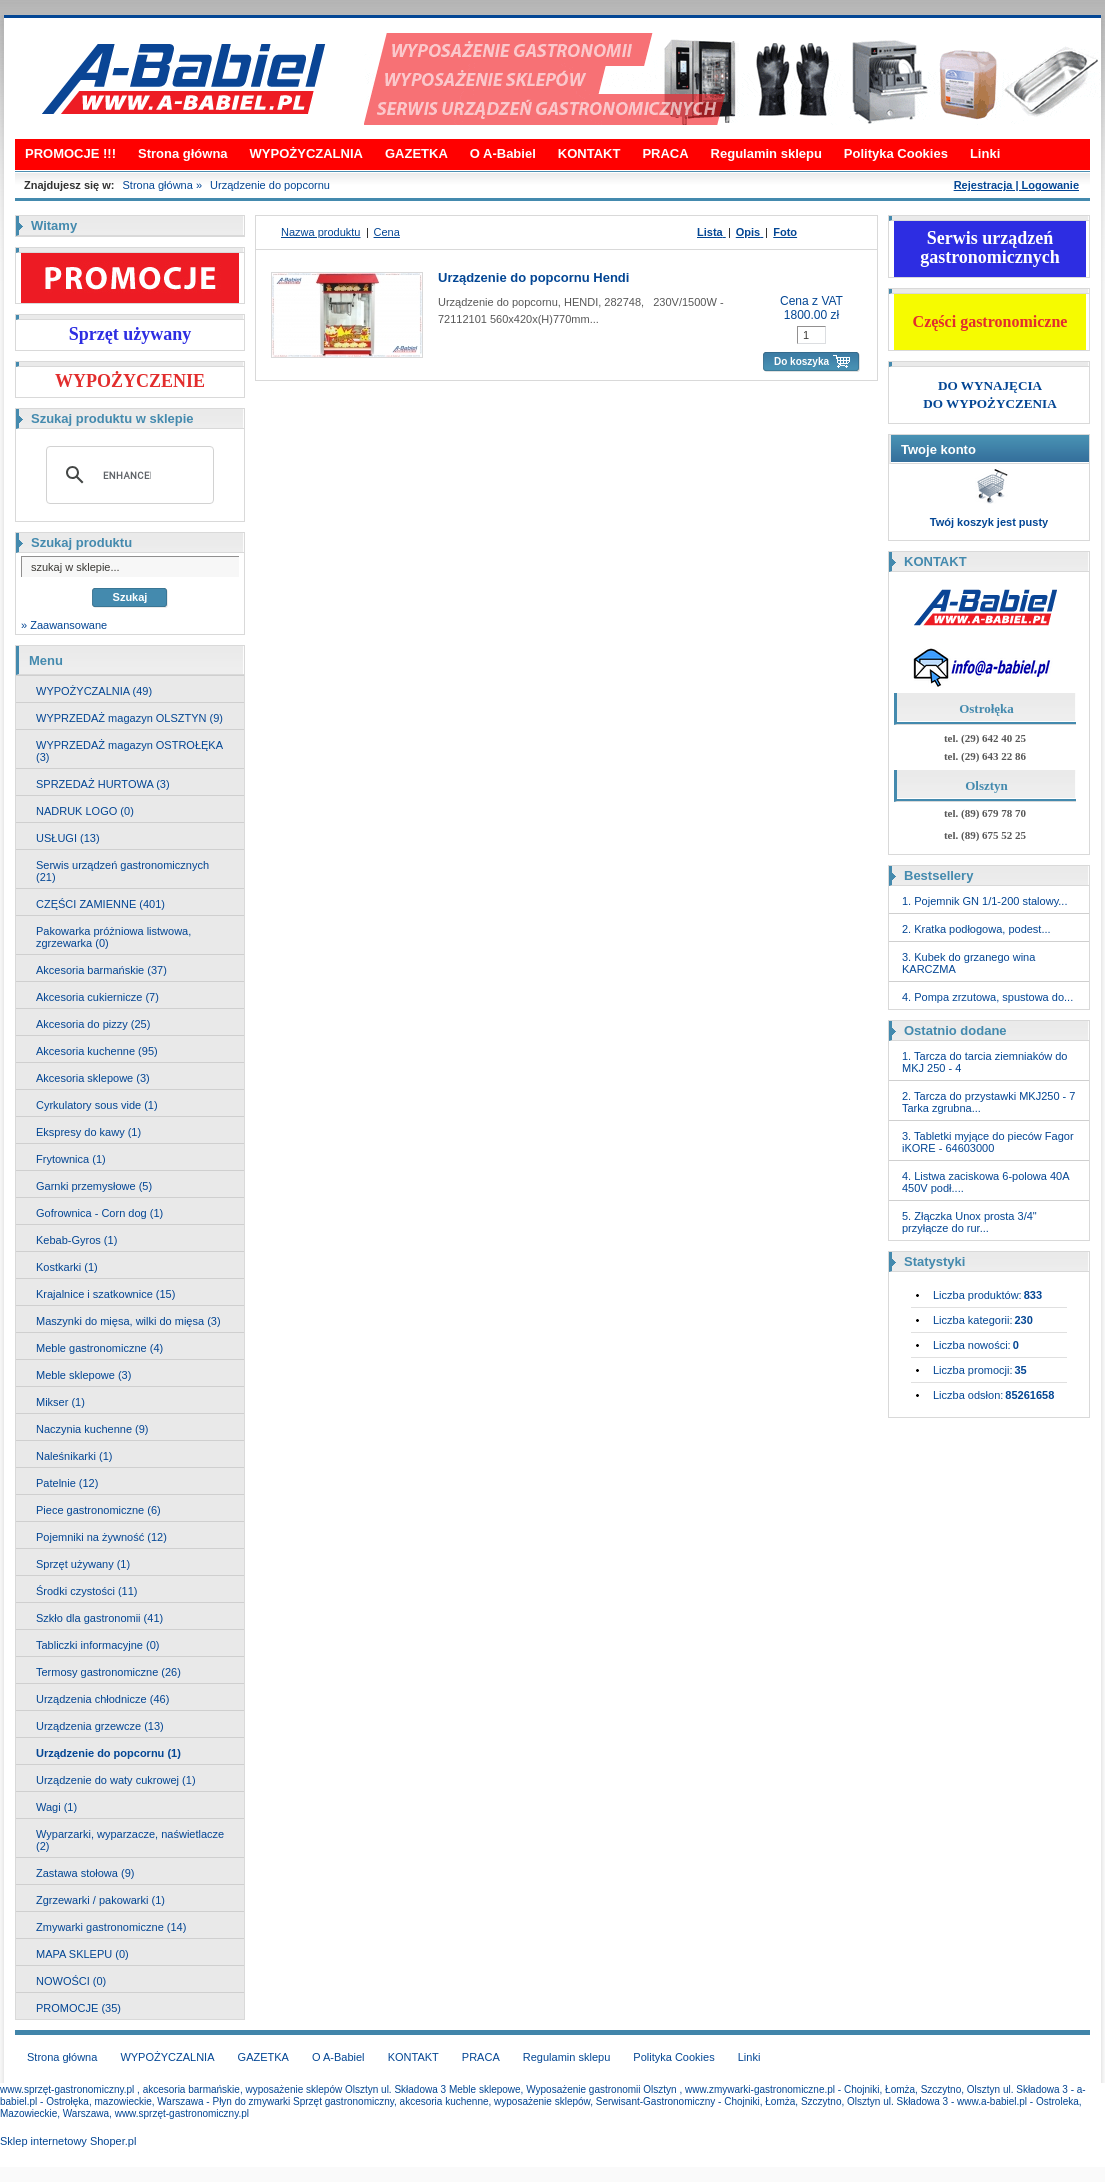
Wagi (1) (56, 1807)
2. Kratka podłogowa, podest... (976, 929)
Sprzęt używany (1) (83, 1564)
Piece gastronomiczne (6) (98, 1510)
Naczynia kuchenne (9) (92, 1429)
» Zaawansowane (64, 625)
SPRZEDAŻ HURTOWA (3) (103, 784)
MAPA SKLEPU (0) (82, 1954)
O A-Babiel (503, 153)
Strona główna (183, 153)
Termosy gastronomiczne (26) (108, 1672)
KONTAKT (589, 153)
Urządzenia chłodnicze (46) (102, 1699)
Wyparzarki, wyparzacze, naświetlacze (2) (130, 1840)
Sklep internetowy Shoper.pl (68, 2141)
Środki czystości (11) (86, 1591)
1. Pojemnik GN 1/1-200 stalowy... (984, 901)
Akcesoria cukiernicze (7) (97, 997)
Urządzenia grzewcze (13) (100, 1726)
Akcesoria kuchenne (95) (97, 1051)
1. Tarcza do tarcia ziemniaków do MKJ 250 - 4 (985, 1062)
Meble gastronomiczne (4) (99, 1348)
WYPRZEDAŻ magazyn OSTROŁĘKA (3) (129, 751)
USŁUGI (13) (68, 838)
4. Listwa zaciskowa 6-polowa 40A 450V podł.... (985, 1182)
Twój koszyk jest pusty (989, 522)
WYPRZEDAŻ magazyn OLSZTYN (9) (129, 718)
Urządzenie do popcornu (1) (108, 1753)
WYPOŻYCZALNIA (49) (94, 691)
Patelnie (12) (67, 1483)
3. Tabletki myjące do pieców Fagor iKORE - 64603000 (988, 1142)
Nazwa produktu (321, 232)
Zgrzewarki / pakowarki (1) (100, 1900)
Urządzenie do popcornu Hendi (533, 277)
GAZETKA (416, 153)
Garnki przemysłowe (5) (94, 1186)
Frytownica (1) (71, 1159)
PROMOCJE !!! (70, 153)
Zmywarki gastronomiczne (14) (111, 1927)
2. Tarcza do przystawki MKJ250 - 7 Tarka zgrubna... (988, 1102)
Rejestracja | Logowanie (1016, 185)
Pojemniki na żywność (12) (101, 1537)
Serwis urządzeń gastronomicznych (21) (122, 871)
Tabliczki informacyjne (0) (97, 1645)
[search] (127, 475)
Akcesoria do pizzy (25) (93, 1024)
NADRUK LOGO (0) (85, 811)
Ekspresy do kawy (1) (88, 1132)
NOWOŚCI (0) (71, 1981)
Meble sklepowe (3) (83, 1375)
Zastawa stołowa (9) (85, 1873)
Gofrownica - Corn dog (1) (99, 1213)
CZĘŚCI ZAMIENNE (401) (100, 904)
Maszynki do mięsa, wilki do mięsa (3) (128, 1321)
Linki (985, 153)
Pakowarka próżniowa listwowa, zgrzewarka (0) (113, 937)
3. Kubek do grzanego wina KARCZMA (968, 963)
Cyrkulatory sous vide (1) (97, 1105)
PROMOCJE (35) (78, 2008)
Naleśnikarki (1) (74, 1456)
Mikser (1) (60, 1402)
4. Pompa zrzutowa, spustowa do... (987, 997)
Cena (387, 232)
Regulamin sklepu (766, 153)
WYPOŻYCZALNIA (306, 153)
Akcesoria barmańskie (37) (101, 970)
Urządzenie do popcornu (270, 185)
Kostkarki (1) (67, 1267)
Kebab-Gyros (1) (76, 1240)
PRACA (665, 153)
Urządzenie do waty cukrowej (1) (116, 1780)
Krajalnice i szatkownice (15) (105, 1294)
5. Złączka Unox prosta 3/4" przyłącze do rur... (969, 1222)
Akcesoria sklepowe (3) (93, 1078)
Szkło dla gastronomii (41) (99, 1618)
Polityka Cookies (896, 153)
